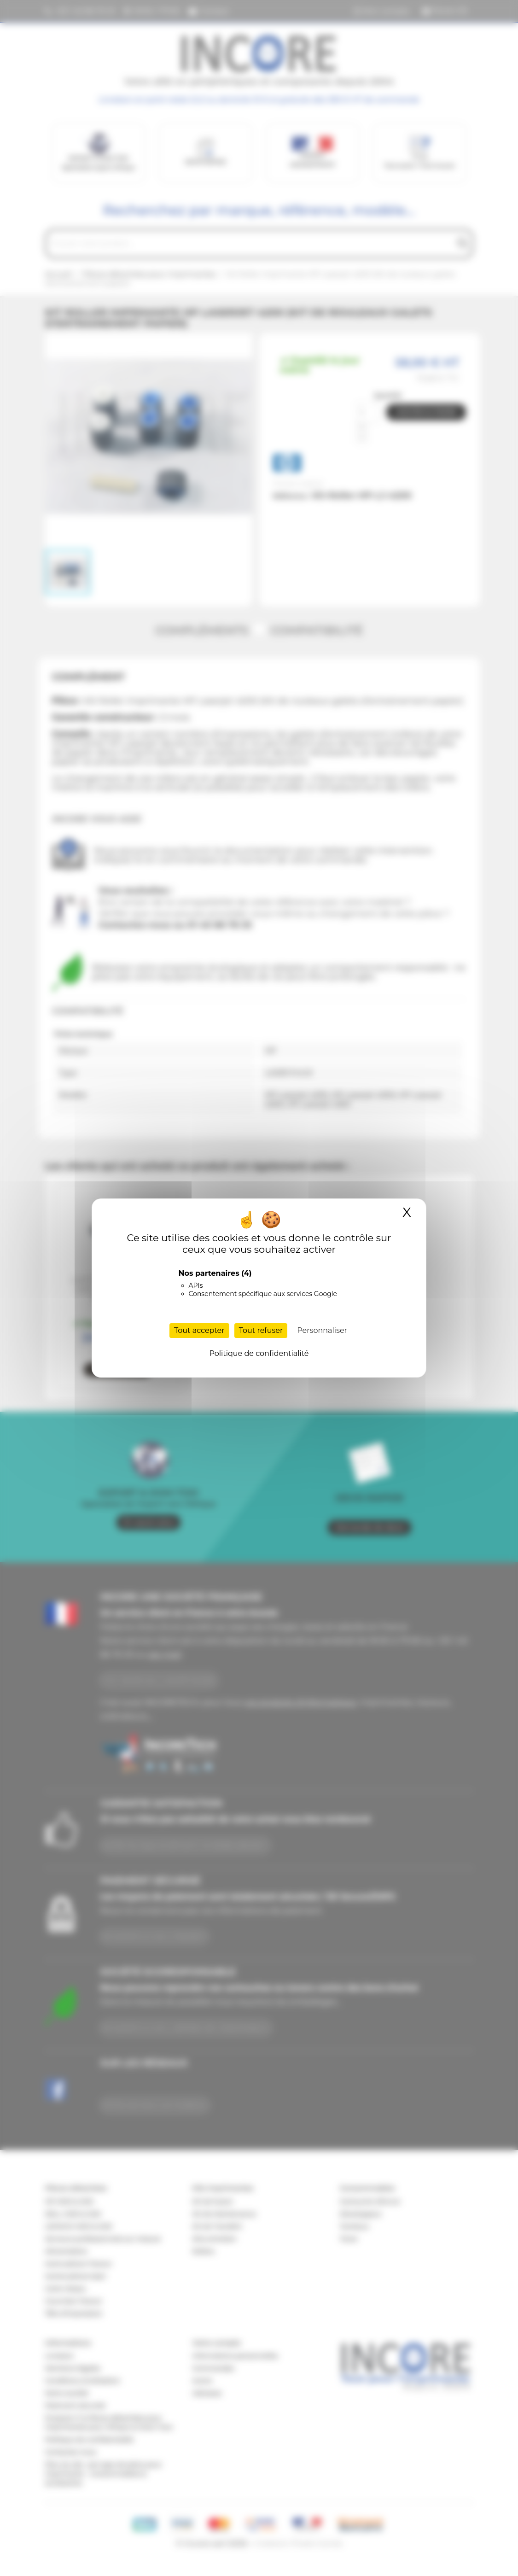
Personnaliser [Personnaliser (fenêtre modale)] (322, 1330)
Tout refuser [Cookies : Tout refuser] (261, 1330)
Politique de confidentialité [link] (258, 1353)
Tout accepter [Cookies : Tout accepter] (199, 1330)
